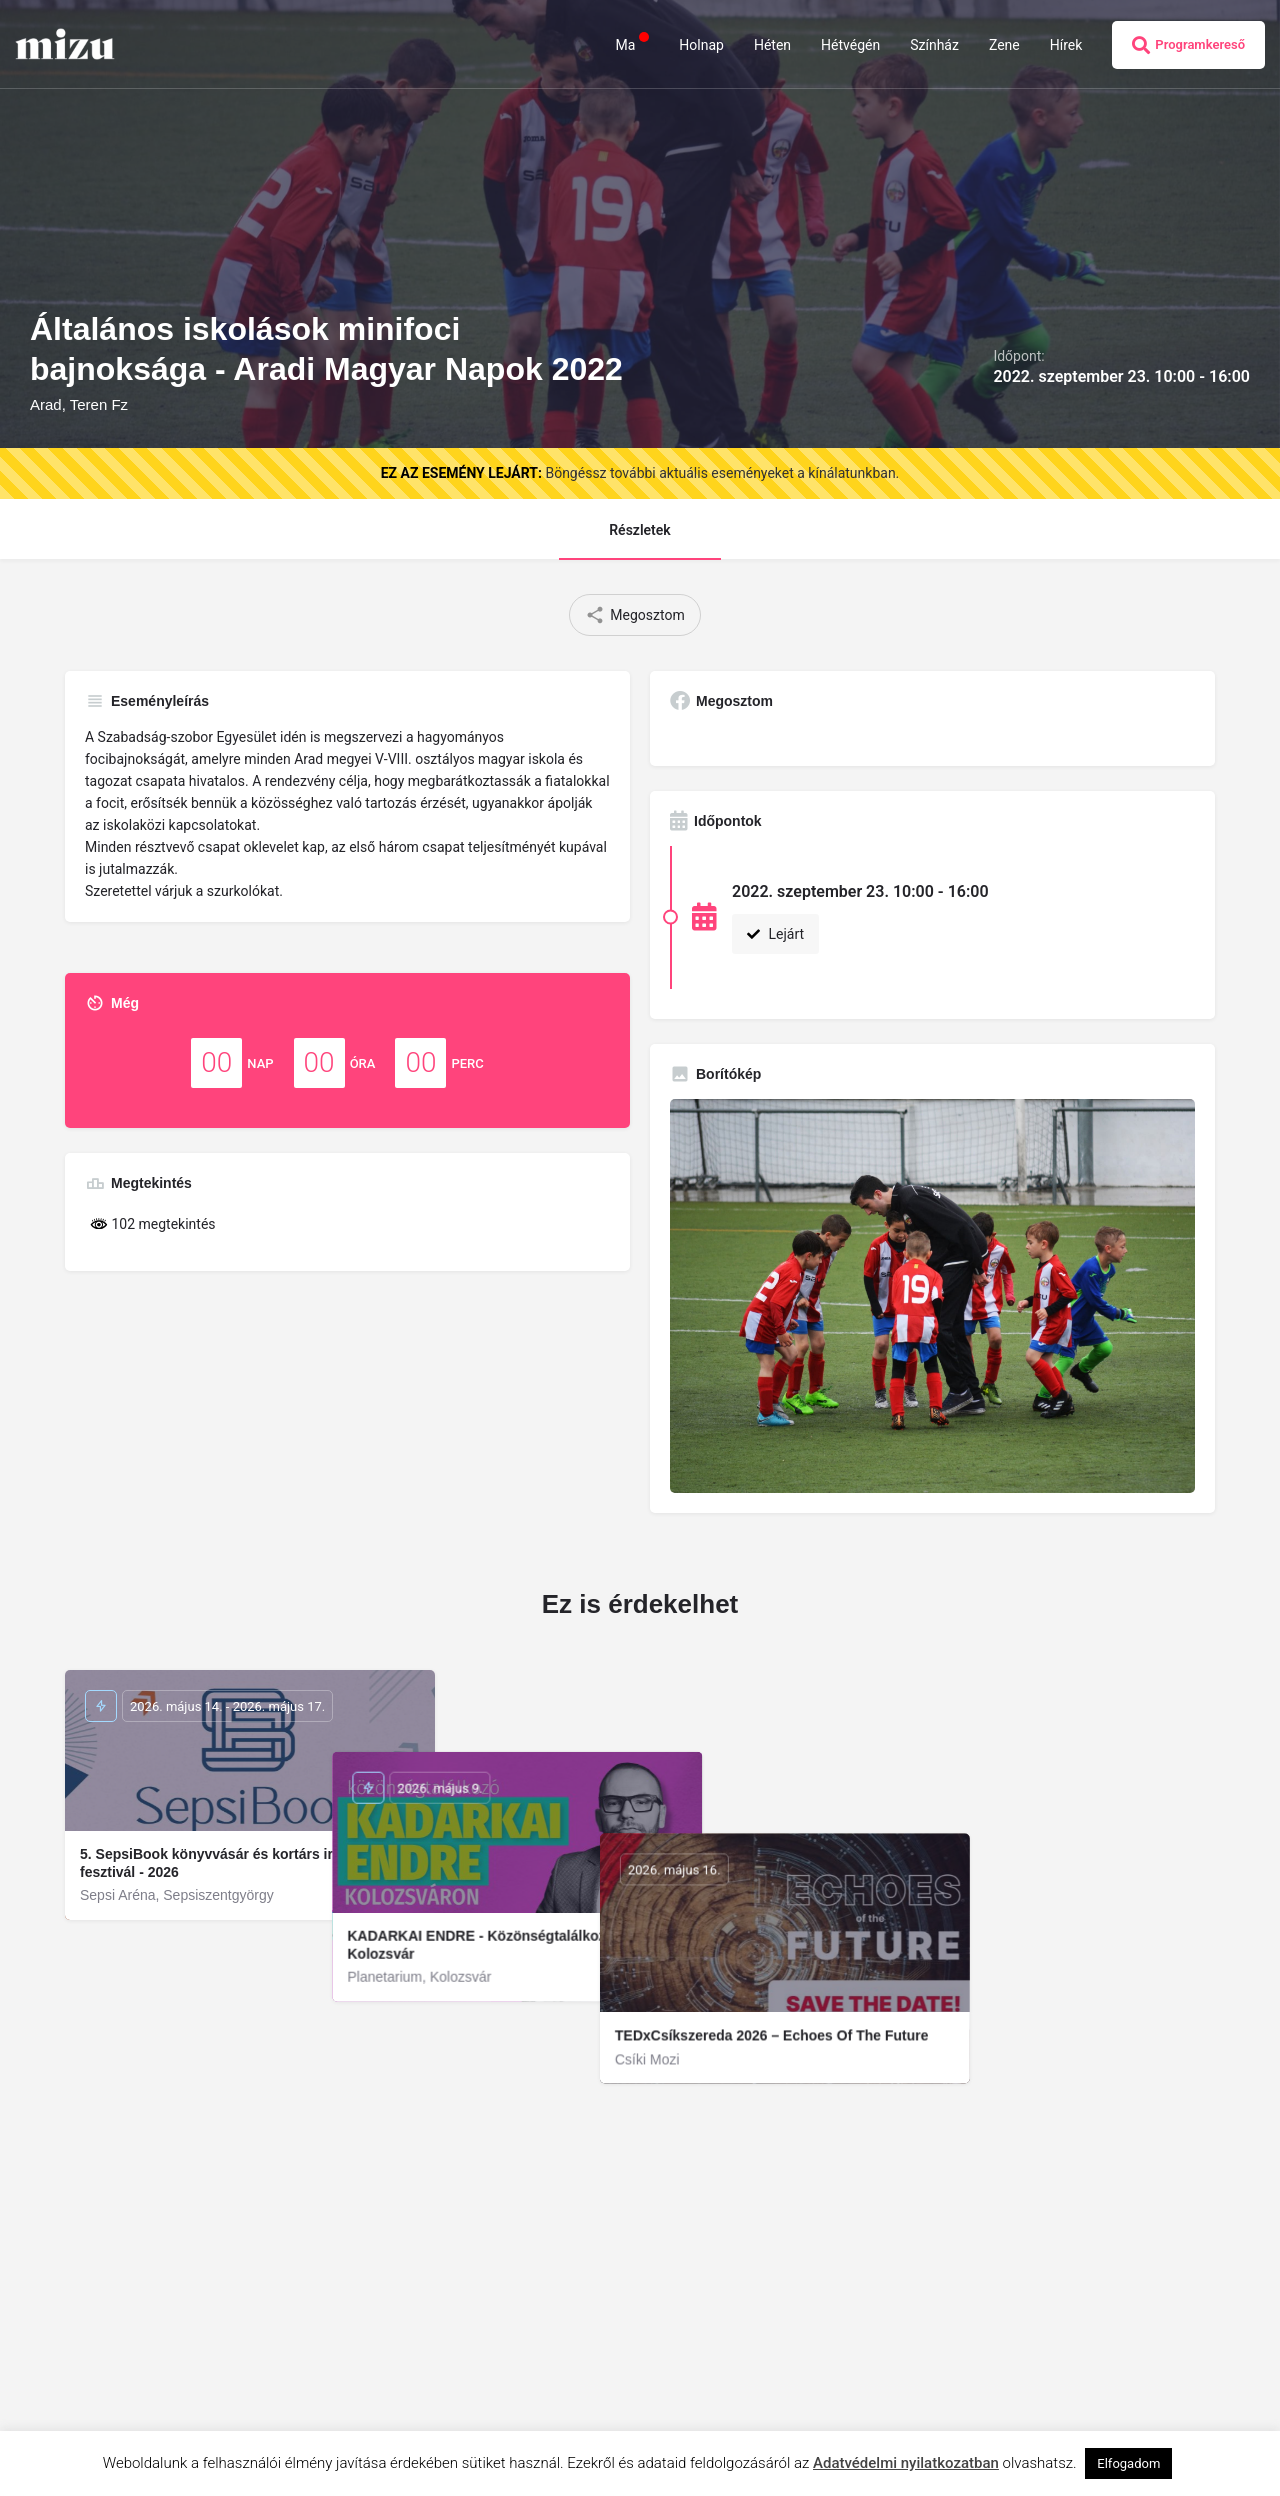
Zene (1004, 45)
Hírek (1066, 45)
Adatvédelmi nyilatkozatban (906, 2463)
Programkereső (1188, 45)
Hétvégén (850, 45)
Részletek (640, 530)
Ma (632, 44)
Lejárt (775, 934)
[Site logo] (67, 43)
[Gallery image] (932, 1296)
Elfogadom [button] (1128, 2463)
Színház (934, 45)
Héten (772, 45)
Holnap (701, 45)
